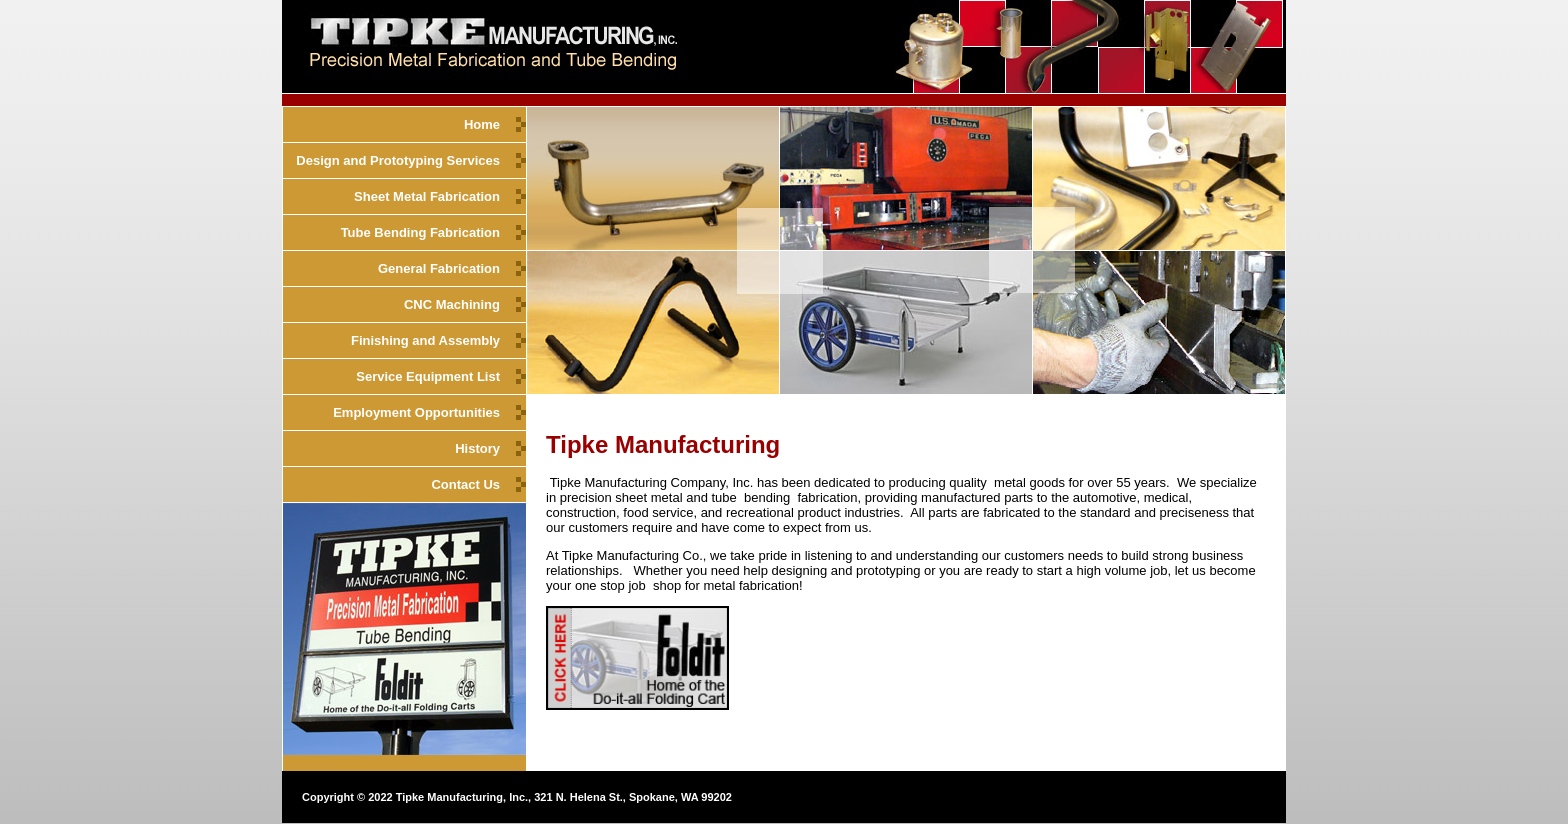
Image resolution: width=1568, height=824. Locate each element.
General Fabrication (439, 268)
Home (482, 124)
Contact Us (465, 484)
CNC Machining (452, 304)
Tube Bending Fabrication (420, 232)
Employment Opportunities (416, 412)
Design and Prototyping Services (398, 160)
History (477, 448)
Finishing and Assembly (425, 340)
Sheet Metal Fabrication (427, 196)
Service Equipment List (428, 376)
